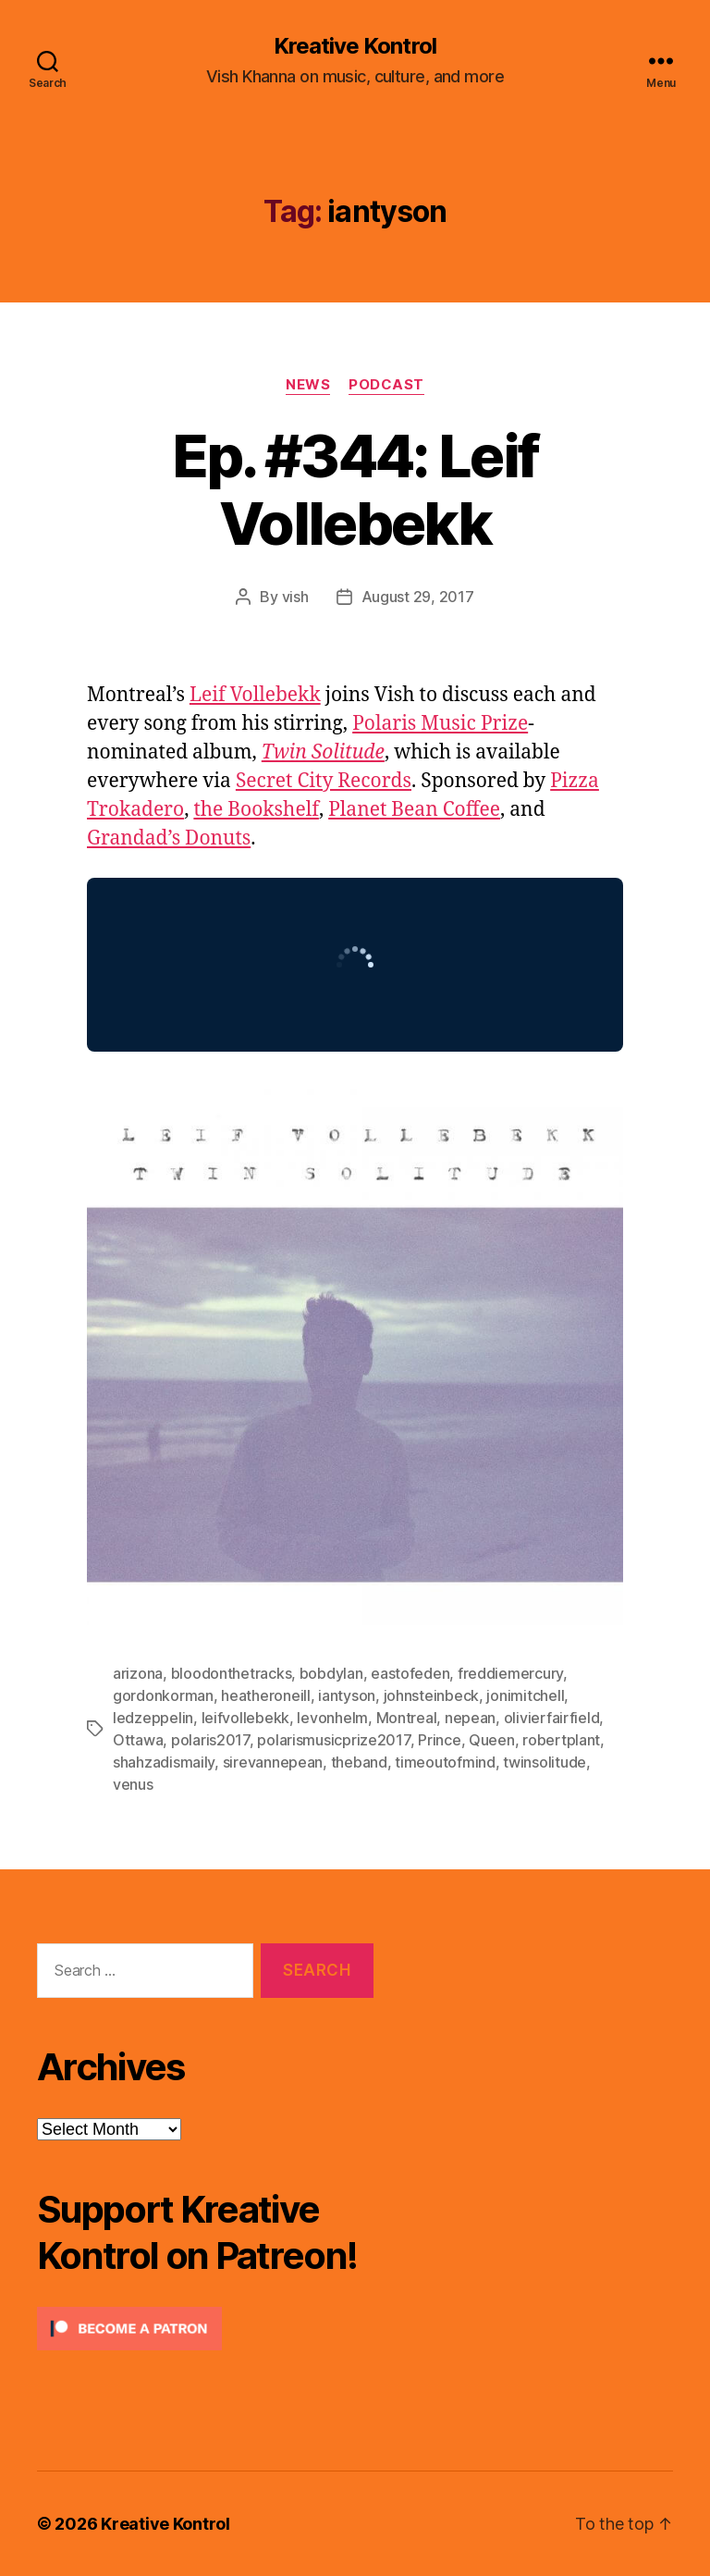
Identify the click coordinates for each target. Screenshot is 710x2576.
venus (133, 1784)
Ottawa (138, 1740)
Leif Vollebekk (255, 695)
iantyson (346, 1695)
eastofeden (410, 1673)
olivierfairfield (552, 1717)
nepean (470, 1717)
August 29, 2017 (417, 596)
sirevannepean (273, 1762)
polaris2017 (210, 1740)
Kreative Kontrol (354, 46)
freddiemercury (510, 1673)
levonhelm (332, 1717)
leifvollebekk (246, 1717)
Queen (492, 1740)
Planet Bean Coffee (414, 809)
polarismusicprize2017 (333, 1740)
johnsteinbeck (432, 1695)
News (308, 384)
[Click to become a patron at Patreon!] (205, 2328)
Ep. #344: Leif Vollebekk (355, 489)
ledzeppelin (153, 1717)
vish (295, 596)
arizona (138, 1673)
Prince (439, 1740)
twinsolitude (544, 1762)
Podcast (386, 384)
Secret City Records (323, 781)
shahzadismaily (163, 1762)
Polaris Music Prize (440, 723)
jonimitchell (525, 1695)
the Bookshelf (256, 809)
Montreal (406, 1717)
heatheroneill (266, 1695)
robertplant (561, 1740)
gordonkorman (163, 1695)
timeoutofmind (445, 1762)
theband (359, 1762)
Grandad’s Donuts (169, 838)
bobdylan (331, 1673)
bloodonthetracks (231, 1673)
